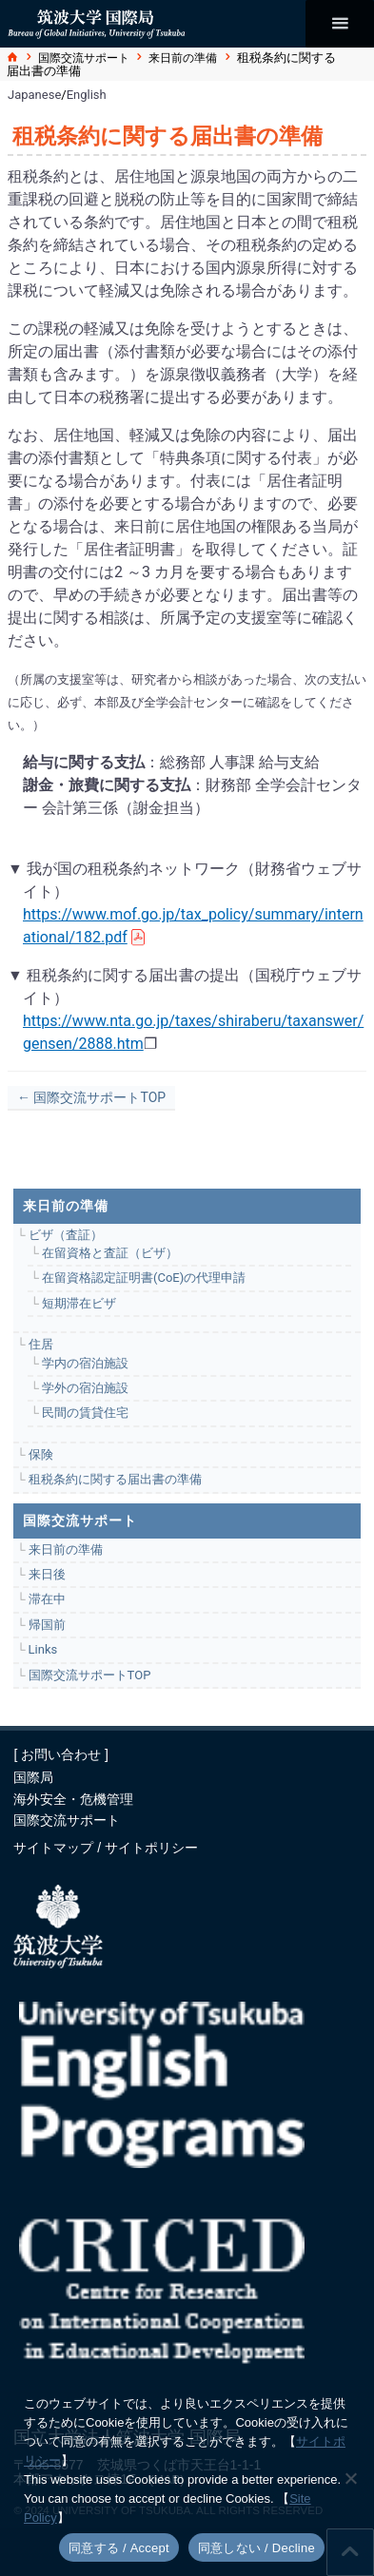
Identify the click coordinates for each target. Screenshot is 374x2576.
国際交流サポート (83, 58)
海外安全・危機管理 (73, 1799)
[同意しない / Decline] (350, 2478)
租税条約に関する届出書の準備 (115, 1479)
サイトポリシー (151, 1847)
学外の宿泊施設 (85, 1388)
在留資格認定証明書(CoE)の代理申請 (144, 1277)
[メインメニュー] (339, 24)
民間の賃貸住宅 (85, 1412)
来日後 (47, 1574)
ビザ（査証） (66, 1235)
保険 (41, 1454)
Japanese (34, 94)
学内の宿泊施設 (85, 1363)
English (87, 94)
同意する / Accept (119, 2548)
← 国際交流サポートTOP (91, 1097)
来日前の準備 (182, 58)
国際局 (33, 1777)
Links (43, 1649)
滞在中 (47, 1599)
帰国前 (47, 1624)
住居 (41, 1344)
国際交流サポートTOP (90, 1675)
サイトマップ (55, 1847)
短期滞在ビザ (79, 1303)
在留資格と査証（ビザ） (110, 1253)
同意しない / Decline (256, 2548)
